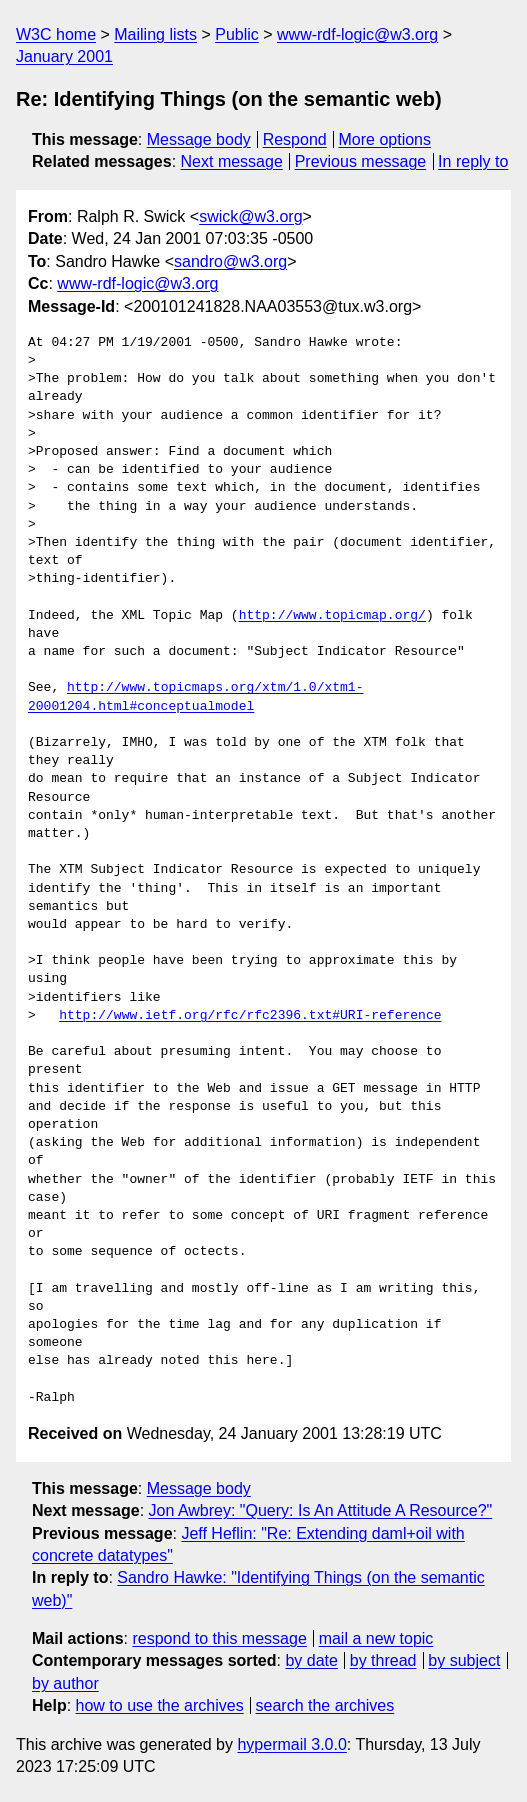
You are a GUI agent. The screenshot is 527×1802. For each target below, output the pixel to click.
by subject (464, 1660)
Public (237, 34)
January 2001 (64, 56)
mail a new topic (376, 1638)
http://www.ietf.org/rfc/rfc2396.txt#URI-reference (250, 1016)
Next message (232, 161)
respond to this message (219, 1638)
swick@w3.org (250, 216)
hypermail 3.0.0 (291, 1744)
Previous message (361, 161)
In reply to (473, 161)
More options (385, 139)
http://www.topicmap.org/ (332, 616)
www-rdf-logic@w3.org (357, 34)
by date (311, 1660)
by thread (383, 1660)
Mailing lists (155, 34)
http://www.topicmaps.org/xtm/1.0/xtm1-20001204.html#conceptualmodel (195, 697)
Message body (199, 139)
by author (65, 1683)
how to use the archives (160, 1705)
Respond (295, 139)
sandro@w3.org (230, 261)
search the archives (325, 1705)
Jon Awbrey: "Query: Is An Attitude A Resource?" (321, 1510)
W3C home (56, 34)
